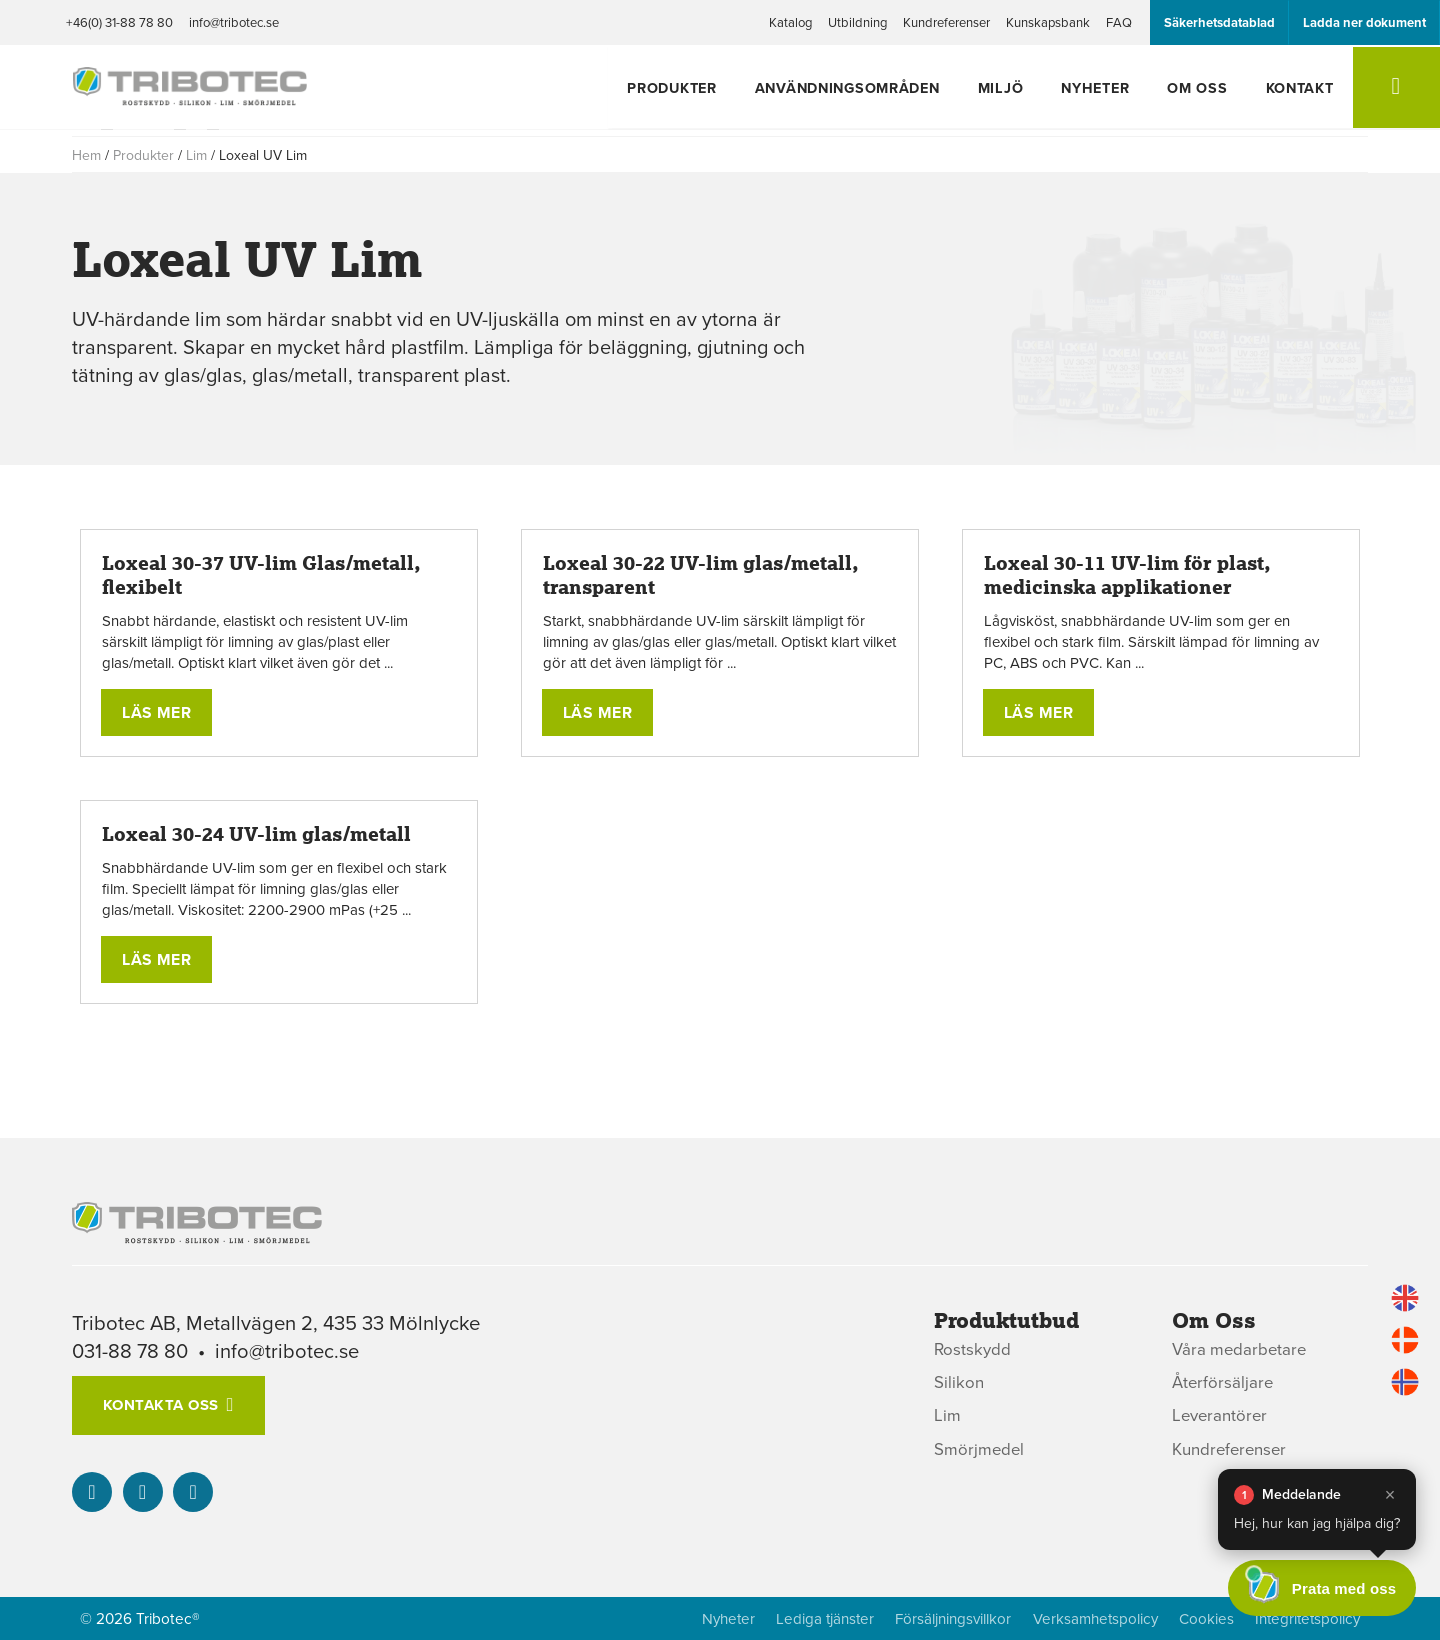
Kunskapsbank (1048, 22)
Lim (196, 155)
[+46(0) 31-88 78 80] (143, 1492)
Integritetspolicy (1305, 1618)
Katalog (790, 22)
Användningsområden (867, 88)
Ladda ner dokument (1364, 22)
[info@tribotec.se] (193, 1492)
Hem (86, 155)
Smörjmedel (980, 1449)
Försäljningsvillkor (946, 1618)
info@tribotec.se (234, 22)
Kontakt (1296, 88)
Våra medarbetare (1240, 1349)
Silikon (959, 1382)
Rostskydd (972, 1349)
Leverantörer (1221, 1416)
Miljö (1015, 88)
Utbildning (857, 22)
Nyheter (1103, 88)
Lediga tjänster (817, 1618)
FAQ (1119, 22)
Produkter (698, 88)
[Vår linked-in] (92, 1492)
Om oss (1199, 88)
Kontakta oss (160, 1405)
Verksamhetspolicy (1090, 1618)
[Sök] (1393, 89)
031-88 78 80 (130, 1350)
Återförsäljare (1223, 1382)
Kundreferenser (946, 22)
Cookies (1202, 1618)
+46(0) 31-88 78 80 (119, 22)
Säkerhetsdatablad (1219, 22)
